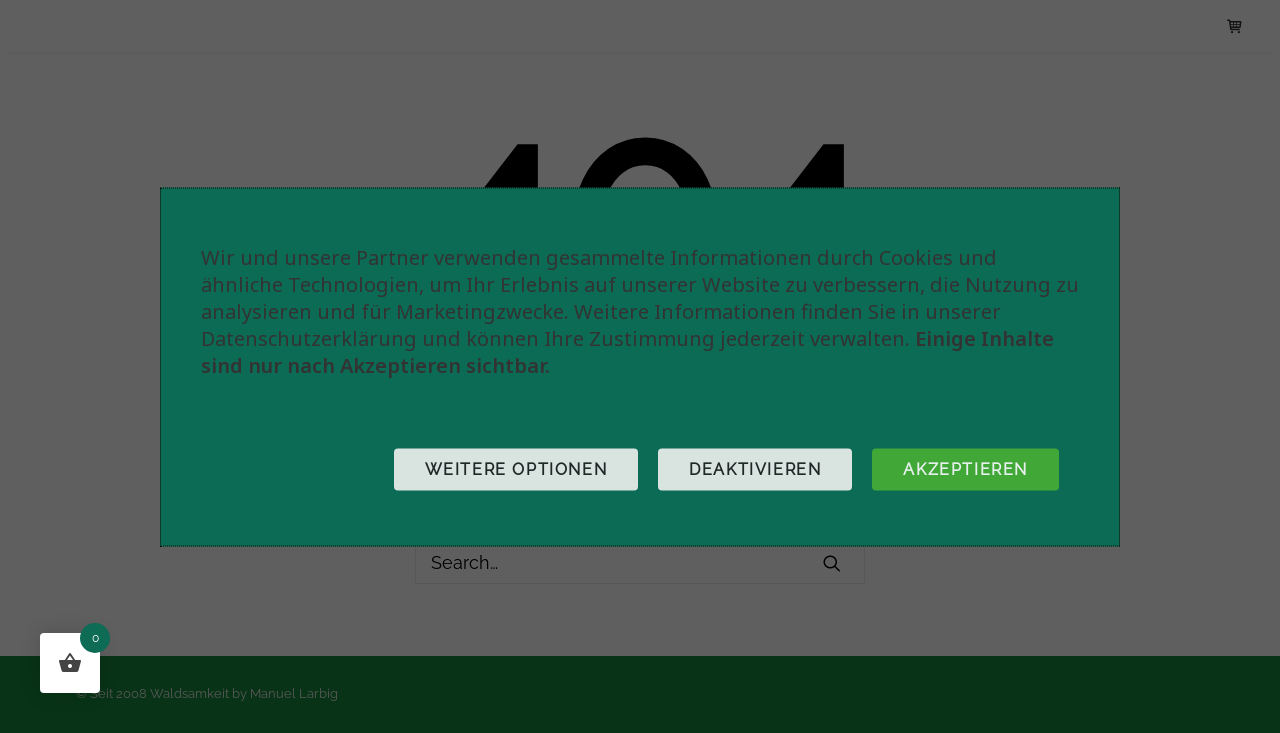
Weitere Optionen (516, 468)
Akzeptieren (965, 468)
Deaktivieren (755, 468)
